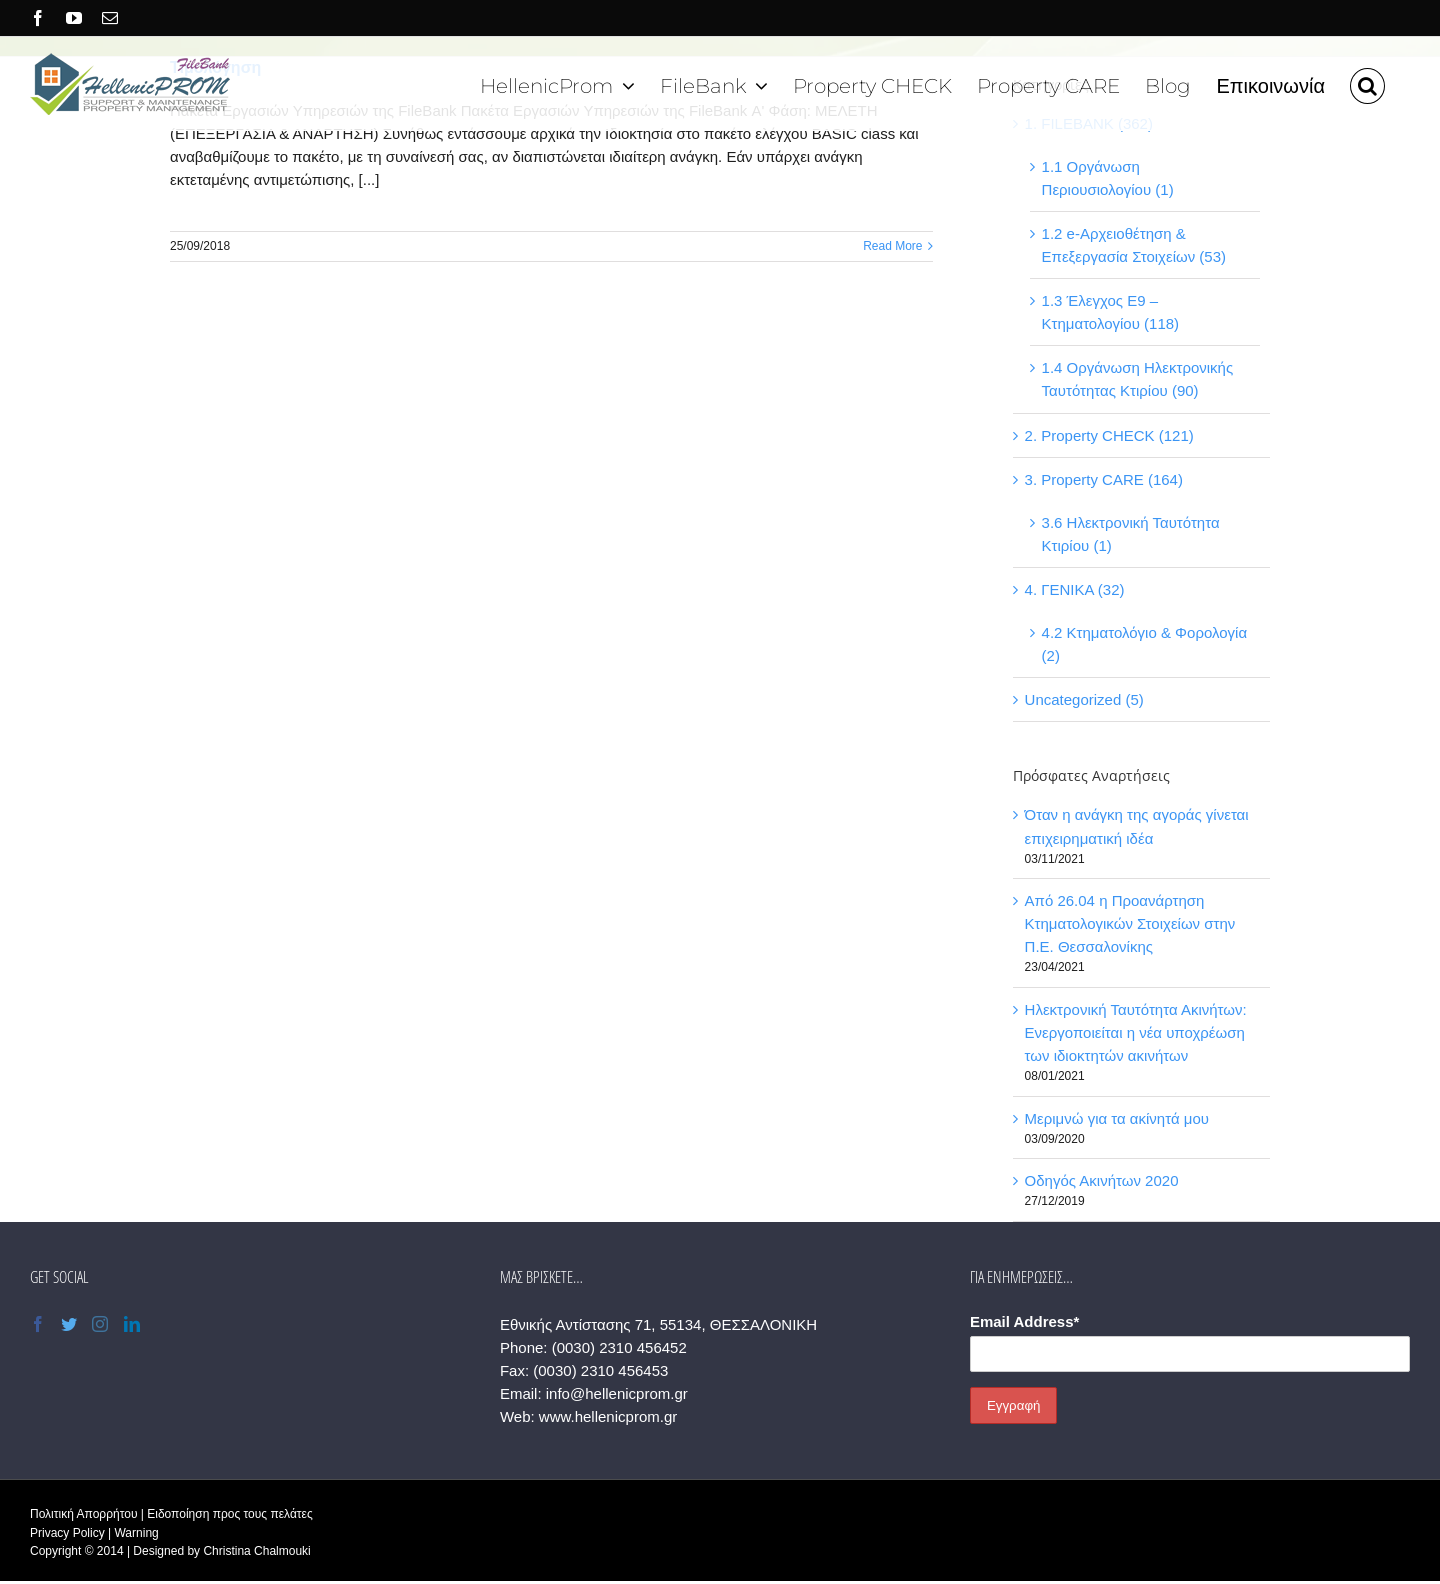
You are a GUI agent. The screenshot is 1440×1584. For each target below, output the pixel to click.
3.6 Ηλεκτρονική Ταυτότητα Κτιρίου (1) (1131, 534)
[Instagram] (100, 1324)
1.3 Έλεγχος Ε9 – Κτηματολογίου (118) (1111, 312)
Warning (136, 1533)
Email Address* (1025, 1321)
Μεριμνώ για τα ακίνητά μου (1117, 1118)
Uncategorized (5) (1084, 699)
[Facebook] (38, 1324)
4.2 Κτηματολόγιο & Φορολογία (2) (1145, 644)
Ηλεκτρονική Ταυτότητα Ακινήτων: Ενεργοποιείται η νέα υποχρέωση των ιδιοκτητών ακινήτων (1136, 1032)
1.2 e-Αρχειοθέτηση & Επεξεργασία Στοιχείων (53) (1134, 245)
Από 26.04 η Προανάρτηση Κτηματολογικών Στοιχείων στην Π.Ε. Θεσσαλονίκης (1130, 923)
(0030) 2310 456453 (600, 1370)
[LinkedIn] (132, 1324)
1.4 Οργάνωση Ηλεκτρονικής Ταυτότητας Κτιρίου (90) (1138, 379)
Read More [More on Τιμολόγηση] (892, 246)
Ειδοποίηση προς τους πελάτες (229, 1514)
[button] (1367, 83)
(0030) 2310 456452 (619, 1347)
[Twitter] (69, 1324)
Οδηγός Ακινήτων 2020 (1102, 1180)
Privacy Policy (67, 1533)
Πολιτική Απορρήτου (83, 1514)
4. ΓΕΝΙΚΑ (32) (1075, 589)
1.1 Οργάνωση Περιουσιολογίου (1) (1108, 178)
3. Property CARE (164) (1104, 479)
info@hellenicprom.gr (617, 1393)
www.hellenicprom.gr (608, 1416)
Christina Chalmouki (256, 1551)
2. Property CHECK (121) (1109, 435)
